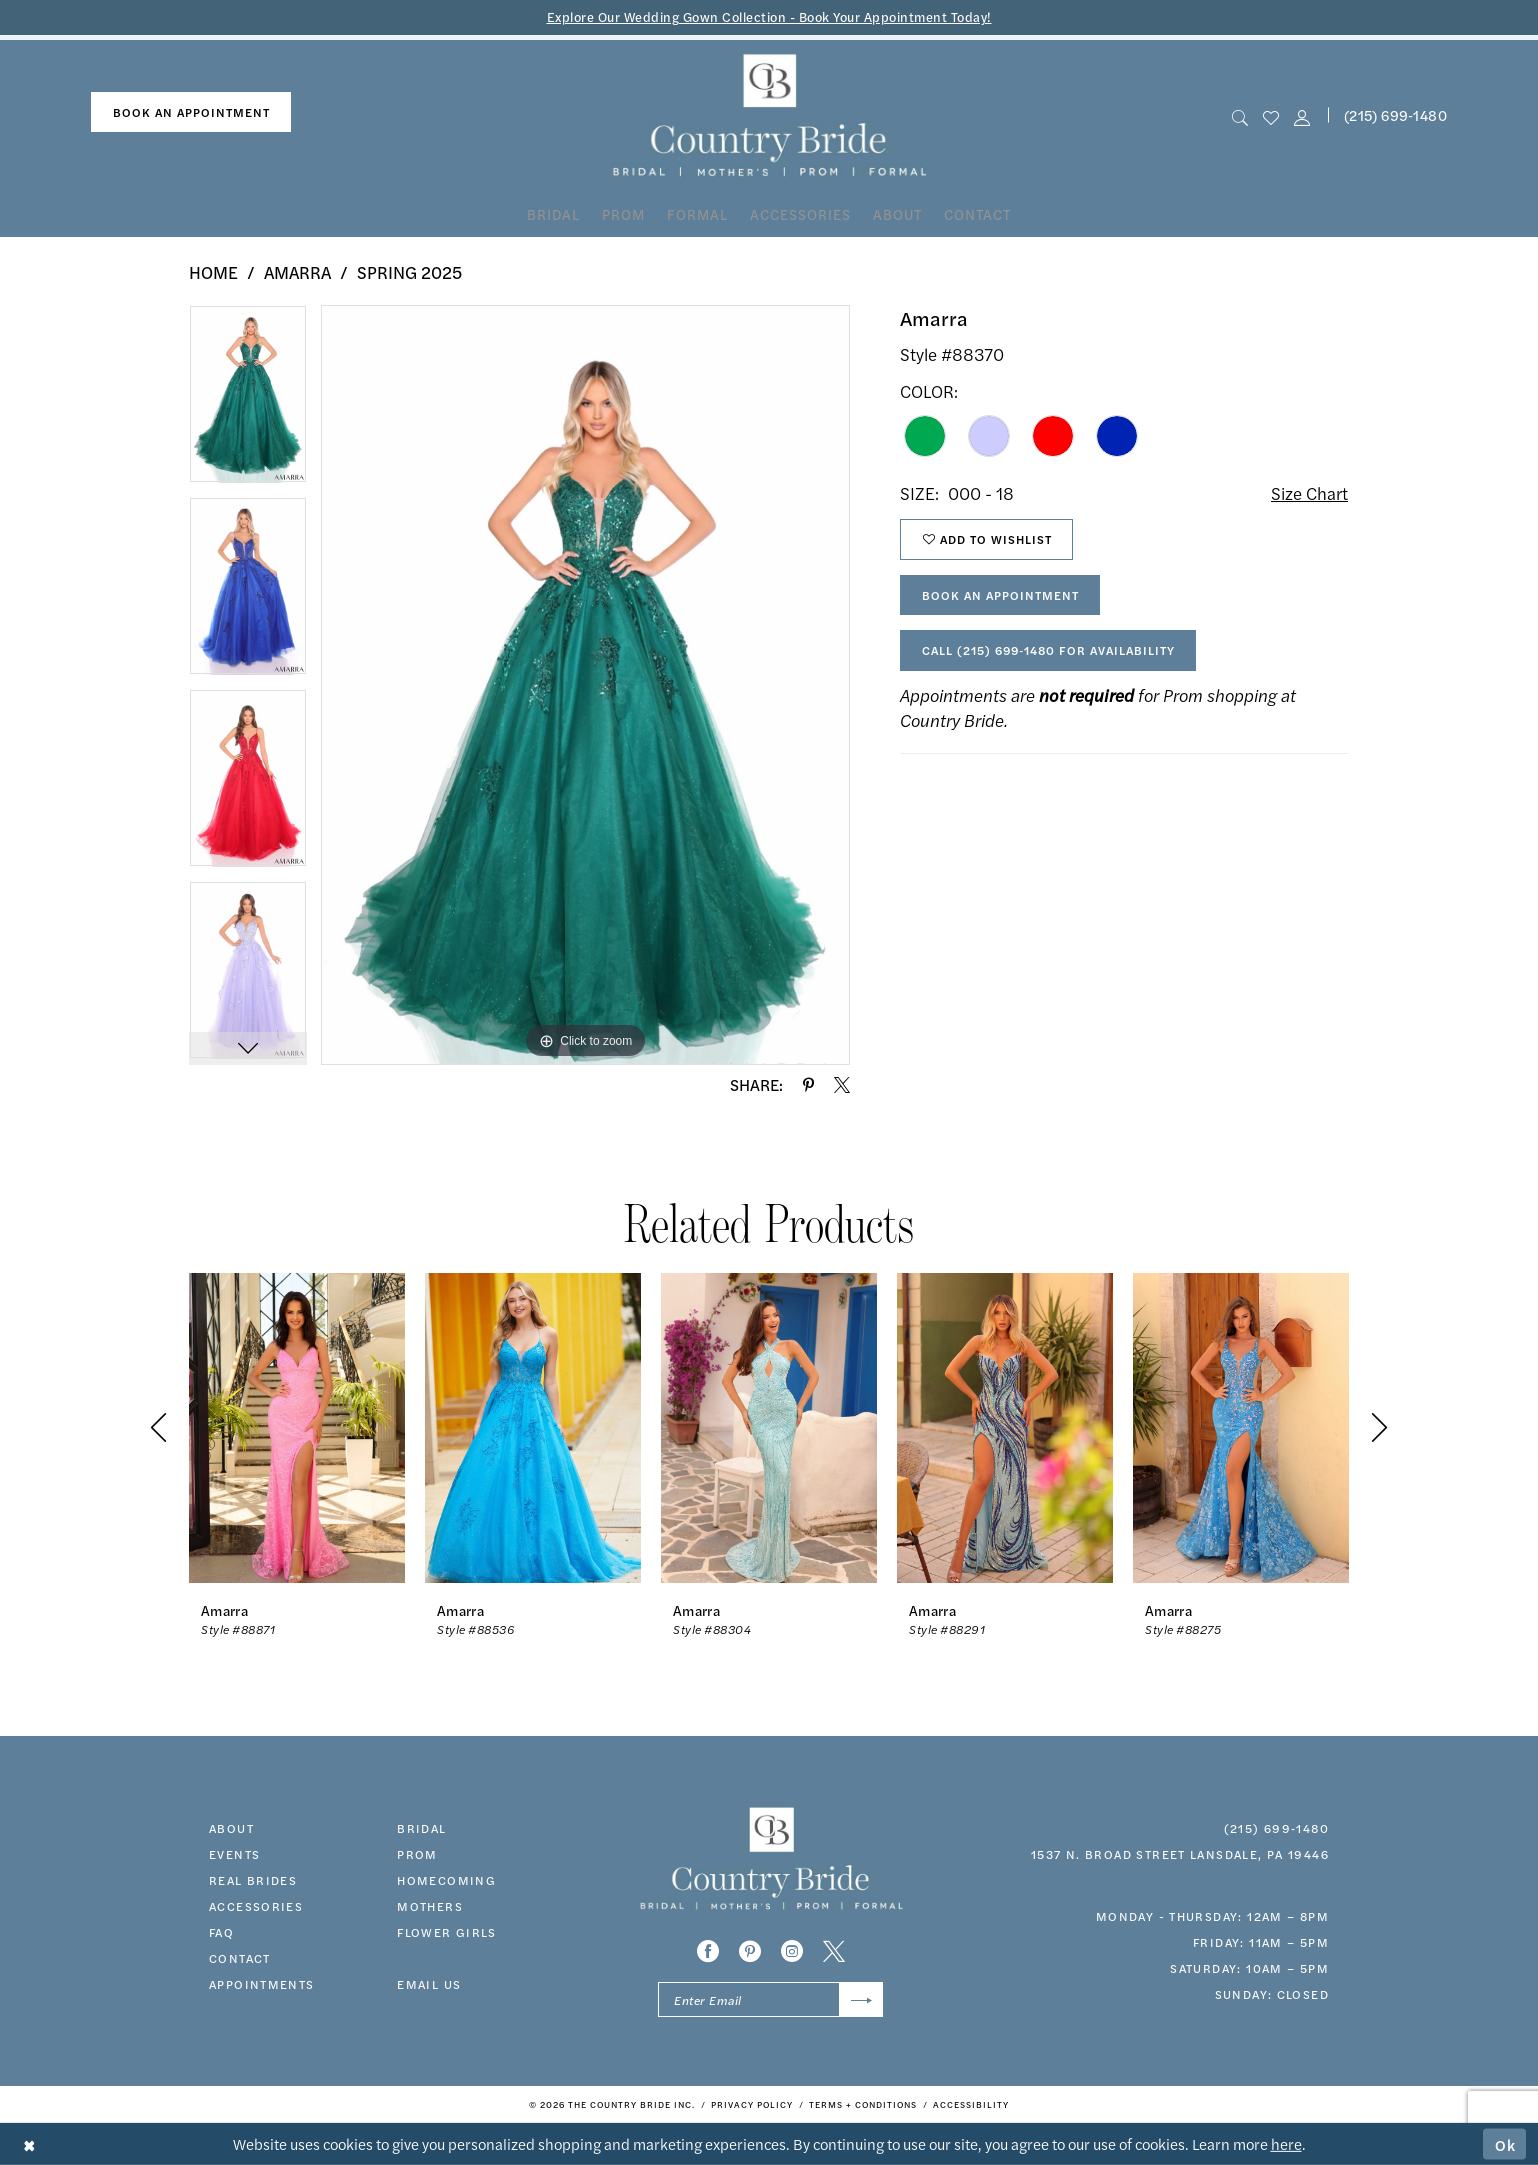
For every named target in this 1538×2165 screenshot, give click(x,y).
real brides (253, 1880)
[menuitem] (191, 112)
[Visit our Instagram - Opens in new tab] (792, 1951)
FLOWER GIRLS (447, 1932)
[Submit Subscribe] (861, 1999)
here (1286, 2143)
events (234, 1854)
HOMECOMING (446, 1880)
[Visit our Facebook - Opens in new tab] (708, 1951)
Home (213, 272)
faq (221, 1932)
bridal (421, 1828)
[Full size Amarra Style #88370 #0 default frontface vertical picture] (585, 685)
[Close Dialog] (29, 2144)
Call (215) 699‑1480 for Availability (1048, 650)
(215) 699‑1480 (1276, 1828)
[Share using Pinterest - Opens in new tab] (808, 1085)
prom (417, 1854)
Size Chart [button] (1309, 493)
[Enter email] (770, 1999)
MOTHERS (430, 1906)
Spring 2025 (409, 272)
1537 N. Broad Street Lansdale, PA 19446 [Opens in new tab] (1180, 1854)
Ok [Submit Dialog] (1506, 2143)
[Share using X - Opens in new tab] (842, 1085)
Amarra (297, 272)
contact (240, 1958)
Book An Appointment (1000, 595)
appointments (262, 1984)
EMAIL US (429, 1984)
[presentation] (297, 1427)
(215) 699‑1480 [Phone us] (1395, 115)
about (231, 1828)
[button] (1302, 115)
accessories (256, 1906)
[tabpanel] (248, 401)
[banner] (769, 115)
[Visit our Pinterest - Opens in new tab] (750, 1951)
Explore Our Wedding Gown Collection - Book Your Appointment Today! (769, 16)
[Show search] (1239, 115)
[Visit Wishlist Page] (1270, 115)
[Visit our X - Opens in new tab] (834, 1951)
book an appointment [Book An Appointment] (191, 112)
